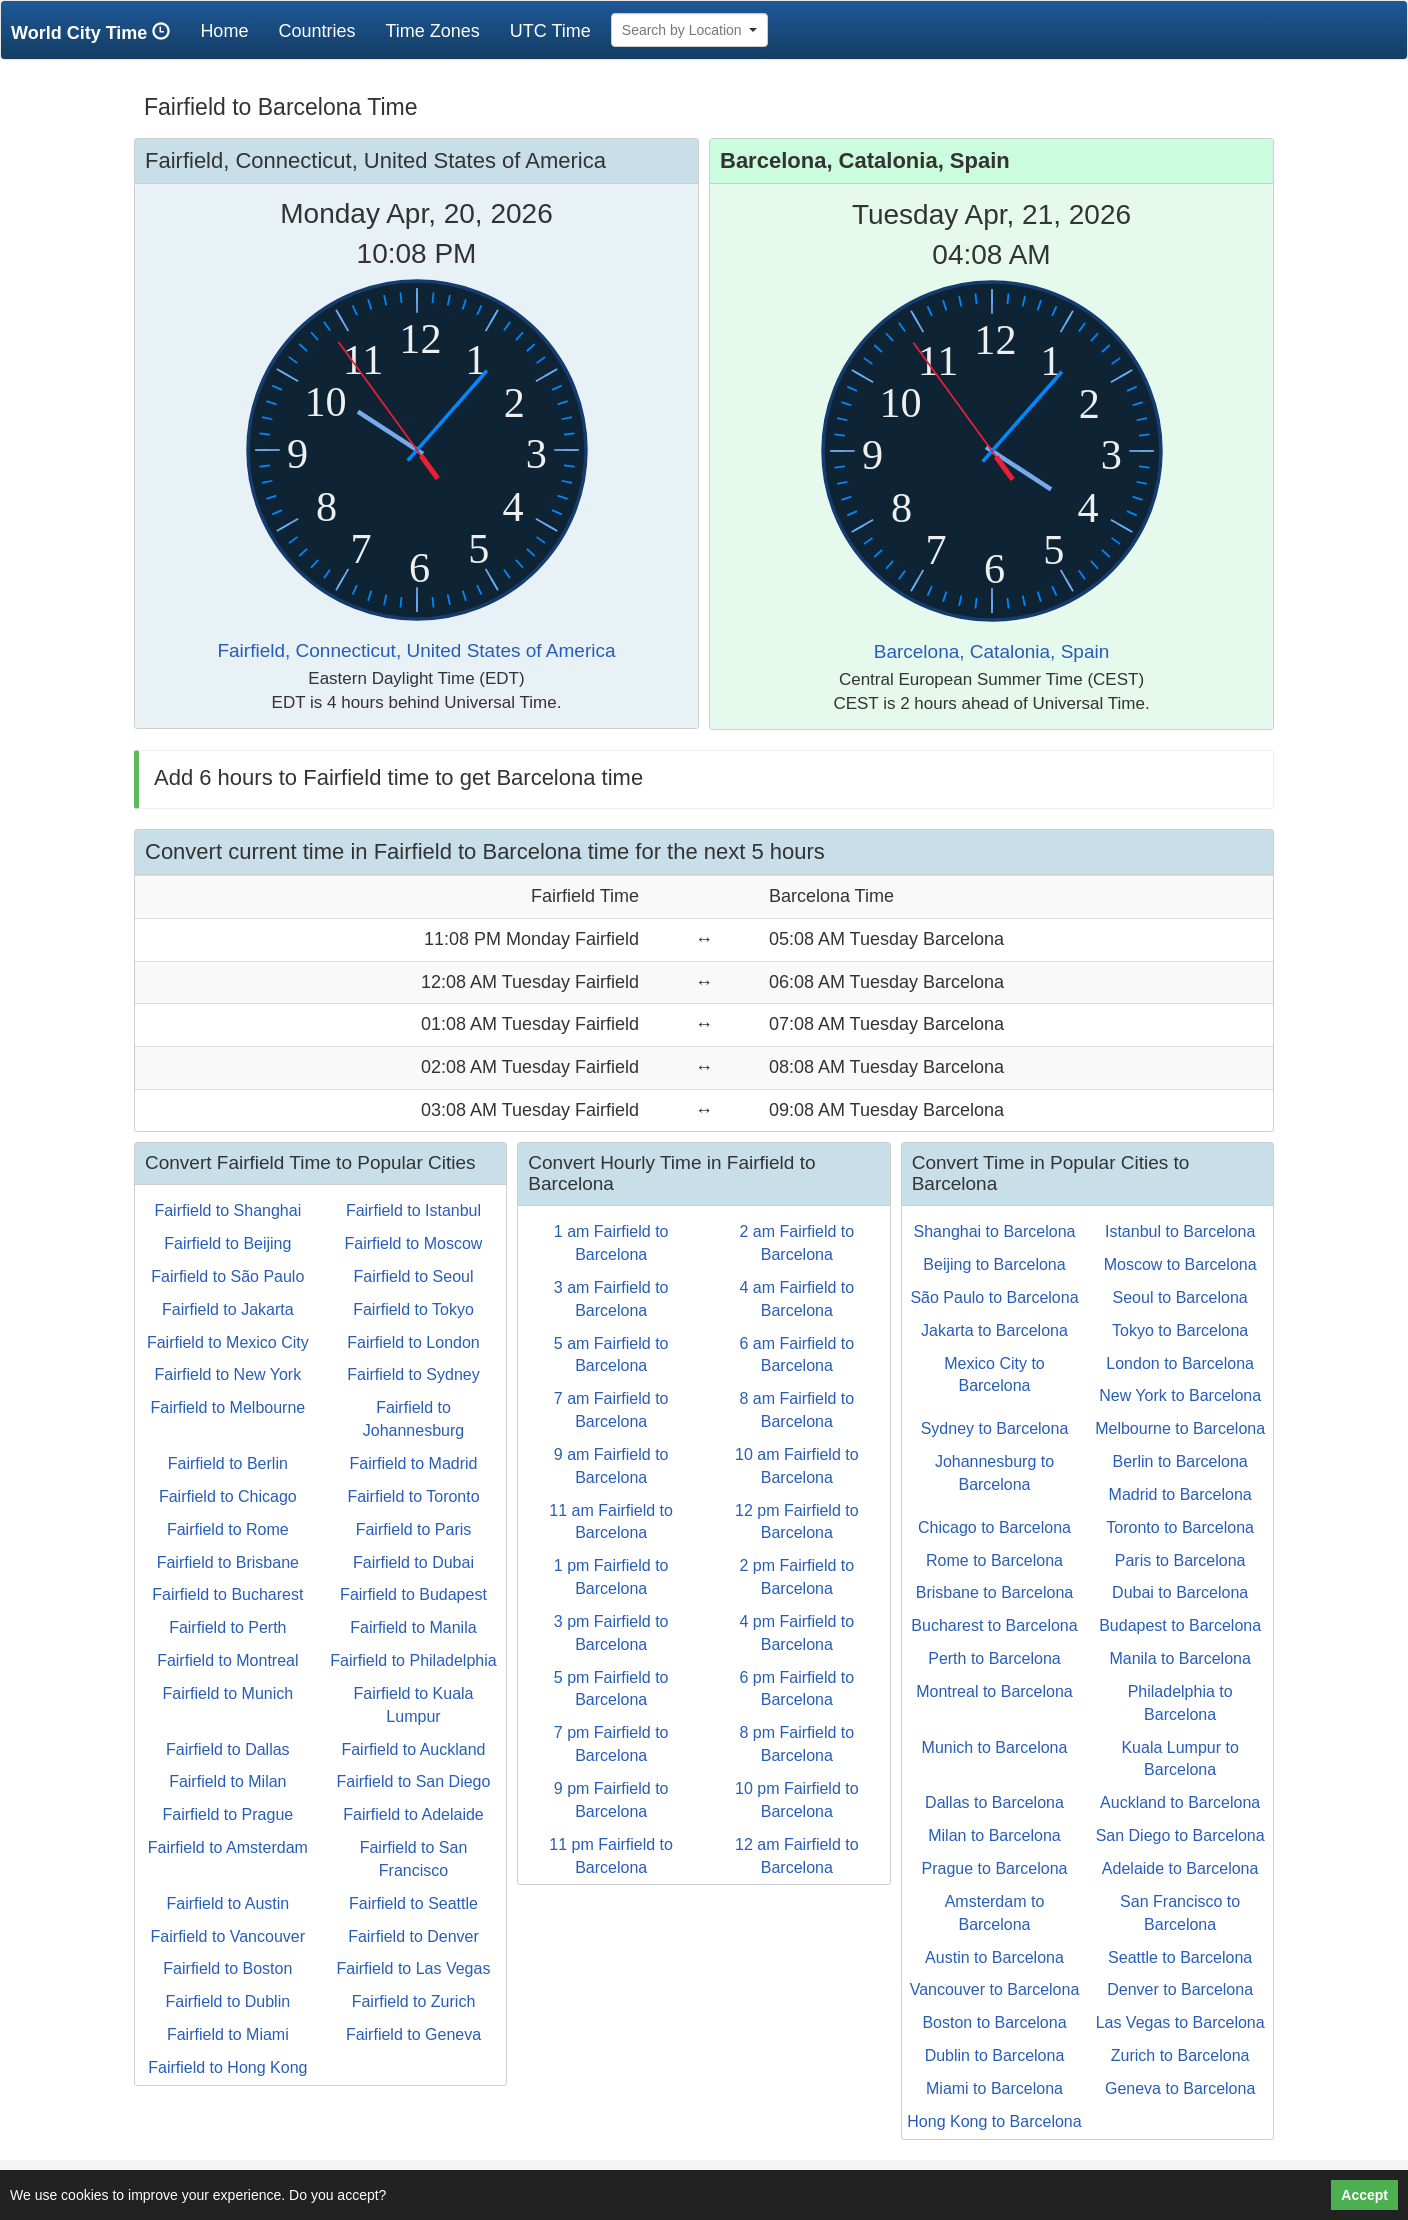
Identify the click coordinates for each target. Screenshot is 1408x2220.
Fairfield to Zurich (414, 2001)
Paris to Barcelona (1180, 1560)
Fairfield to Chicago (228, 1496)
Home (231, 30)
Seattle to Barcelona (1180, 1957)
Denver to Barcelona (1180, 1989)
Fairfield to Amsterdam (228, 1847)
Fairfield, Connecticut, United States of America (416, 650)
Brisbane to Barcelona (994, 1592)
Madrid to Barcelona (1180, 1494)
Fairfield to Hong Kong (227, 2067)
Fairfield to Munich (227, 1693)
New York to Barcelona (1180, 1395)
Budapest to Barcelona (1180, 1625)
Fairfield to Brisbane (228, 1562)
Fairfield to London (413, 1342)
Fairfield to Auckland (413, 1749)
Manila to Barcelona (1179, 1658)
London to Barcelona (1180, 1363)
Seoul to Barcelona (1180, 1297)
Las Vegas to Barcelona (1180, 2022)
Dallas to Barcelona (994, 1802)
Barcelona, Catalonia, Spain (992, 651)
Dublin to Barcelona (995, 2055)
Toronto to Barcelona (1180, 1527)
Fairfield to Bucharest (227, 1594)
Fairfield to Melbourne (227, 1407)
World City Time (95, 32)
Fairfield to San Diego (414, 1781)
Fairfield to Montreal (227, 1660)
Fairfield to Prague (227, 1814)
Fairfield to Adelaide (413, 1814)
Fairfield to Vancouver (228, 1936)
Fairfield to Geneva (413, 2034)
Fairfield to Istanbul (413, 1210)
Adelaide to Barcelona (1180, 1868)
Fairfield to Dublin (228, 2001)
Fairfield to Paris (414, 1529)
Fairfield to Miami (228, 2034)
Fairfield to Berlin (228, 1463)
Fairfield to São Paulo (227, 1276)
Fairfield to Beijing (227, 1243)
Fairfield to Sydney (413, 1374)
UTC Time (550, 31)
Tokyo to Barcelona (1180, 1330)
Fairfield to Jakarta (228, 1309)
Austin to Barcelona (994, 1957)
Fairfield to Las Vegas (414, 1968)
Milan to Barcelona (994, 1835)
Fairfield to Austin (227, 1903)
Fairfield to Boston (227, 1968)
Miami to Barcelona (994, 2088)
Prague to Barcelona (995, 1868)
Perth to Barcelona (994, 1658)
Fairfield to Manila (413, 1627)
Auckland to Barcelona (1180, 1802)
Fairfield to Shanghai (227, 1210)
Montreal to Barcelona (994, 1691)
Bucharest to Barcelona (994, 1625)
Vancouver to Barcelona (995, 1989)
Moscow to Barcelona (1180, 1264)
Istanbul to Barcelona (1180, 1231)
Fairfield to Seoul (413, 1276)
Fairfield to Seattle (413, 1903)
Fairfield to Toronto (413, 1496)
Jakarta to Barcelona (994, 1330)
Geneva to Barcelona (1180, 2088)
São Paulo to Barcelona (994, 1297)
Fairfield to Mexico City (228, 1342)
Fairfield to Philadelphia (413, 1660)
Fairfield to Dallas (228, 1749)
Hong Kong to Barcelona (994, 2121)
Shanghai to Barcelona (995, 1231)
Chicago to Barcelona (994, 1527)
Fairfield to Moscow (414, 1243)
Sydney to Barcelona (995, 1428)
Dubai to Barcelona (1180, 1592)
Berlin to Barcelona (1180, 1461)
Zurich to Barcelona (1180, 2055)
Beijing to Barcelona (994, 1264)
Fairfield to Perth (227, 1627)
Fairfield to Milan (227, 1781)
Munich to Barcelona (995, 1747)
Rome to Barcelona (994, 1560)
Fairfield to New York (227, 1374)
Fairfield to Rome (228, 1529)
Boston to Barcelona (994, 2022)
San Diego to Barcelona (1180, 1835)
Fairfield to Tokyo (413, 1309)
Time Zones (432, 31)
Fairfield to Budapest (413, 1594)
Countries (316, 31)
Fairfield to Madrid (413, 1463)
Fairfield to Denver (413, 1936)
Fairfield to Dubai (413, 1562)
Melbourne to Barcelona (1180, 1428)
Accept (1364, 2195)
